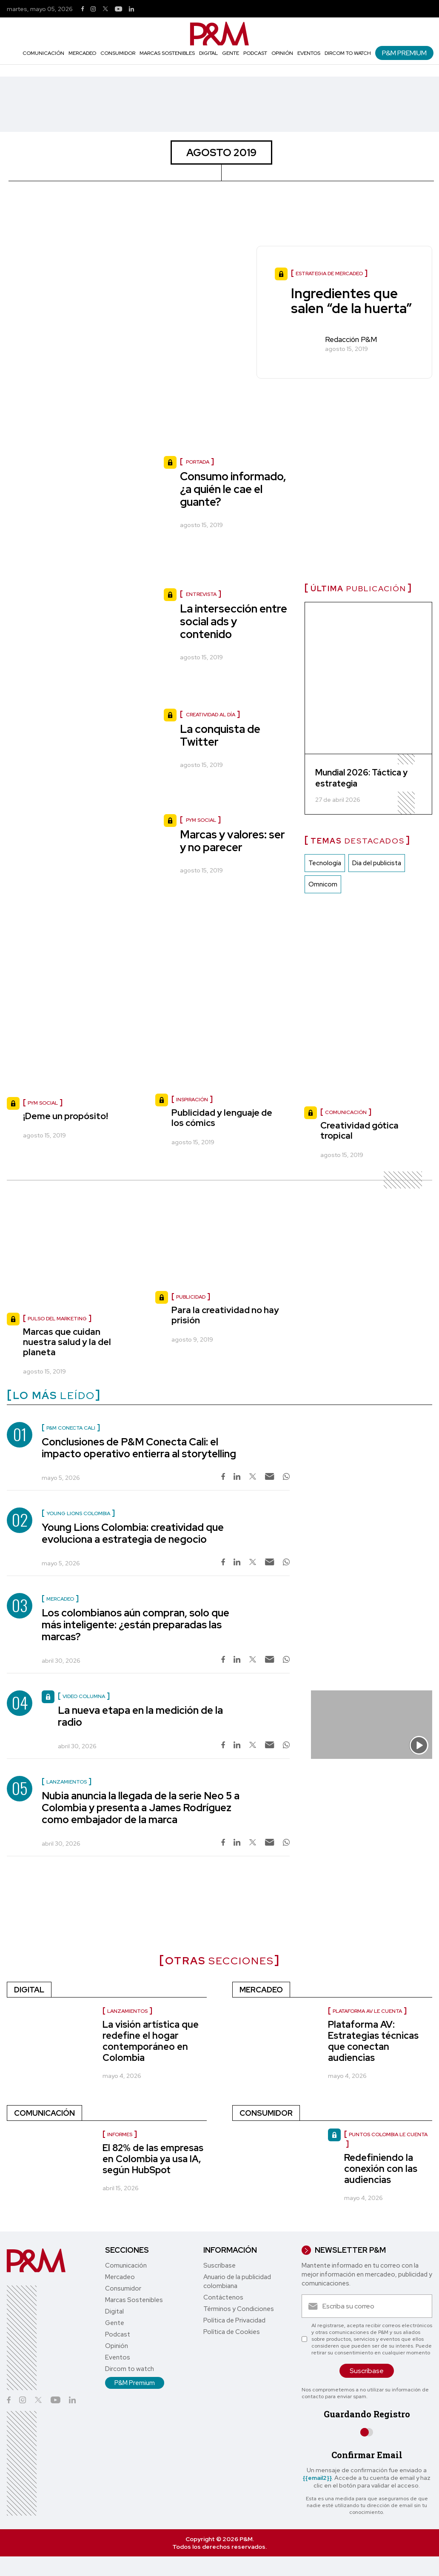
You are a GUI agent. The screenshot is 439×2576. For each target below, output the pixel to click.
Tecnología (324, 862)
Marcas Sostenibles (167, 53)
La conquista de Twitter (220, 735)
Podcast (255, 53)
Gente (230, 53)
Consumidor (117, 53)
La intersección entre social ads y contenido (233, 621)
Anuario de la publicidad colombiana (237, 2281)
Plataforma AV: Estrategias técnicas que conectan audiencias (373, 2041)
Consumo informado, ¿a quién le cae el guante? (233, 489)
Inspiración (192, 1099)
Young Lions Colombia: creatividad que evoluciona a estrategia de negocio (133, 1533)
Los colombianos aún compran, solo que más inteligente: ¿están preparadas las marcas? (135, 1624)
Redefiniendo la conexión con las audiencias (380, 2168)
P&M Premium (404, 52)
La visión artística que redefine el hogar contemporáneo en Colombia (151, 2041)
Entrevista (201, 594)
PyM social (201, 820)
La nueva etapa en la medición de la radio (140, 1716)
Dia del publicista (376, 862)
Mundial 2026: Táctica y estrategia (361, 778)
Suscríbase (219, 2265)
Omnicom (322, 884)
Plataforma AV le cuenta (367, 2011)
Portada (197, 462)
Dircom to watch (348, 53)
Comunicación (43, 53)
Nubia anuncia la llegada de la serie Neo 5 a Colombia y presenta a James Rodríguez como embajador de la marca (140, 1807)
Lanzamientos (127, 2011)
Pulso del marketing (57, 1318)
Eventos (308, 53)
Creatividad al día (210, 714)
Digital (208, 53)
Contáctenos (223, 2297)
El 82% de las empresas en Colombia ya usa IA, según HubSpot (153, 2159)
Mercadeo (82, 53)
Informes (119, 2134)
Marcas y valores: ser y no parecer (232, 841)
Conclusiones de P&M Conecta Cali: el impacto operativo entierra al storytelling (139, 1447)
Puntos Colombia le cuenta (388, 2134)
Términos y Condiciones (238, 2309)
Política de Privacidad (234, 2320)
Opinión (282, 53)
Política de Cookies (231, 2332)
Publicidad (190, 1297)
